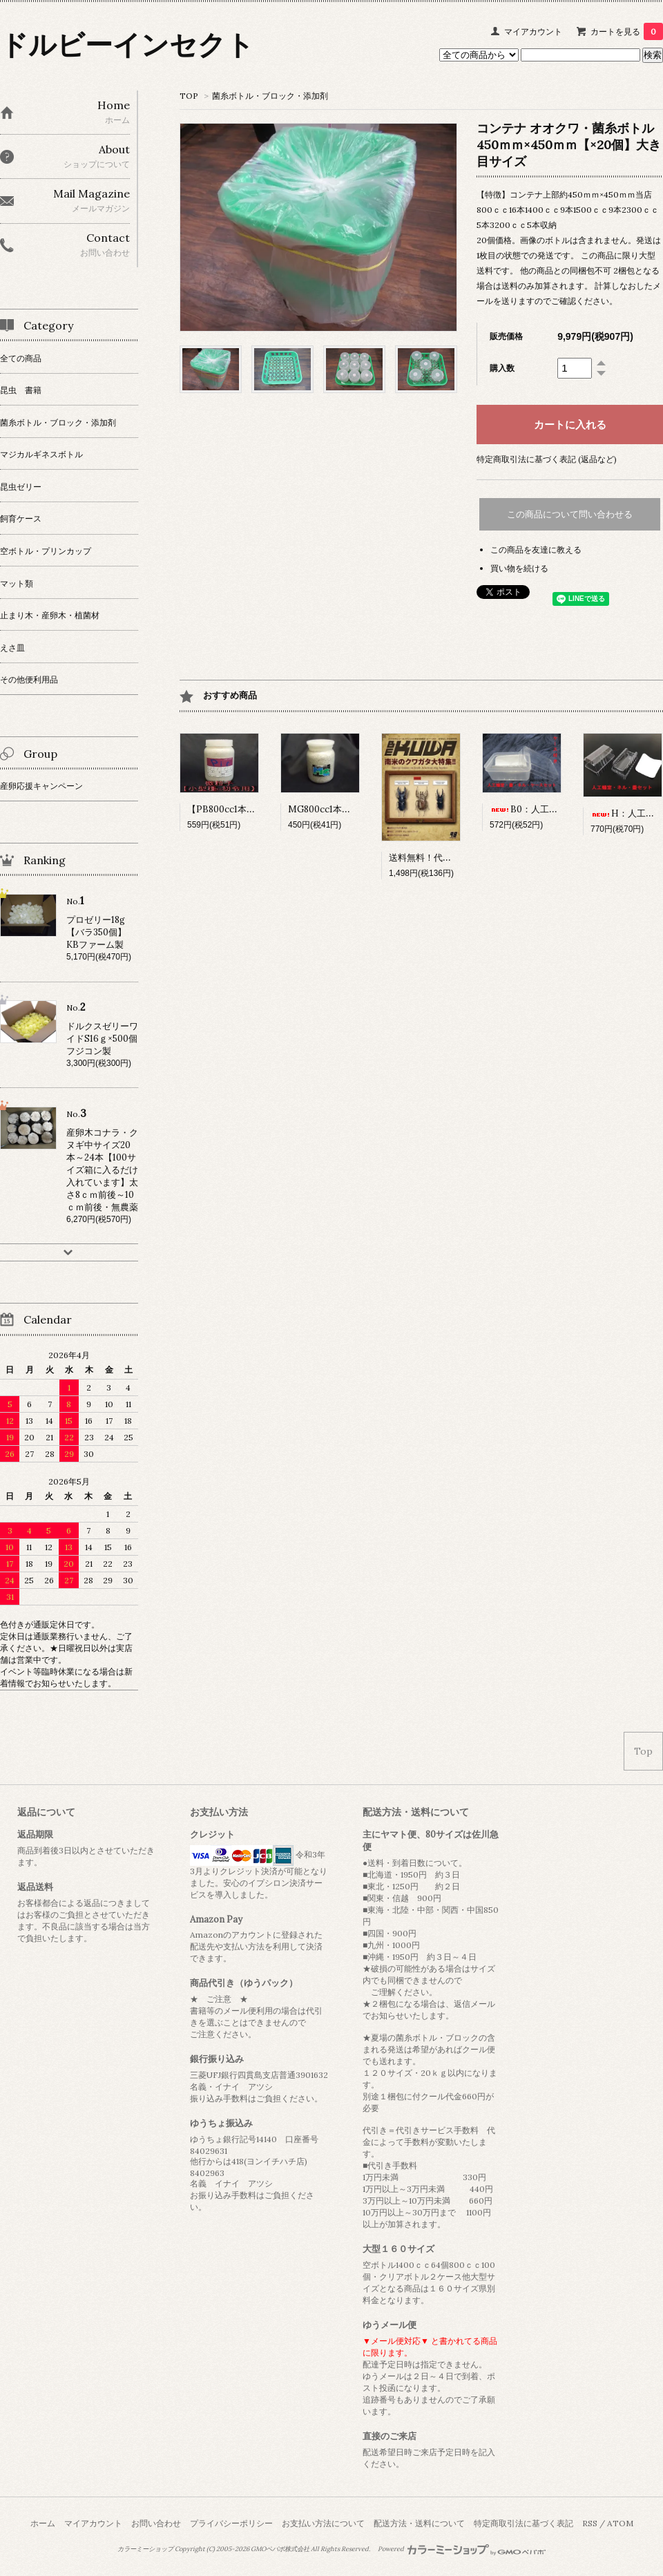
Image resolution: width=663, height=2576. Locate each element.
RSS (589, 2523)
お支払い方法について (323, 2523)
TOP (189, 95)
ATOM (620, 2523)
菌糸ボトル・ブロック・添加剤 (270, 95)
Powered (462, 2549)
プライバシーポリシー (231, 2523)
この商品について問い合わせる (570, 514)
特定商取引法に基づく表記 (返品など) (547, 459)
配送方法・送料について (419, 2523)
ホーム (42, 2523)
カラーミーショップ (145, 2549)
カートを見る (626, 31)
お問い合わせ (156, 2523)
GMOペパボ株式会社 (280, 2549)
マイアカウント (533, 31)
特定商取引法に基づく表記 (523, 2523)
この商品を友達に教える (536, 549)
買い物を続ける (519, 568)
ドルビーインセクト (127, 44)
